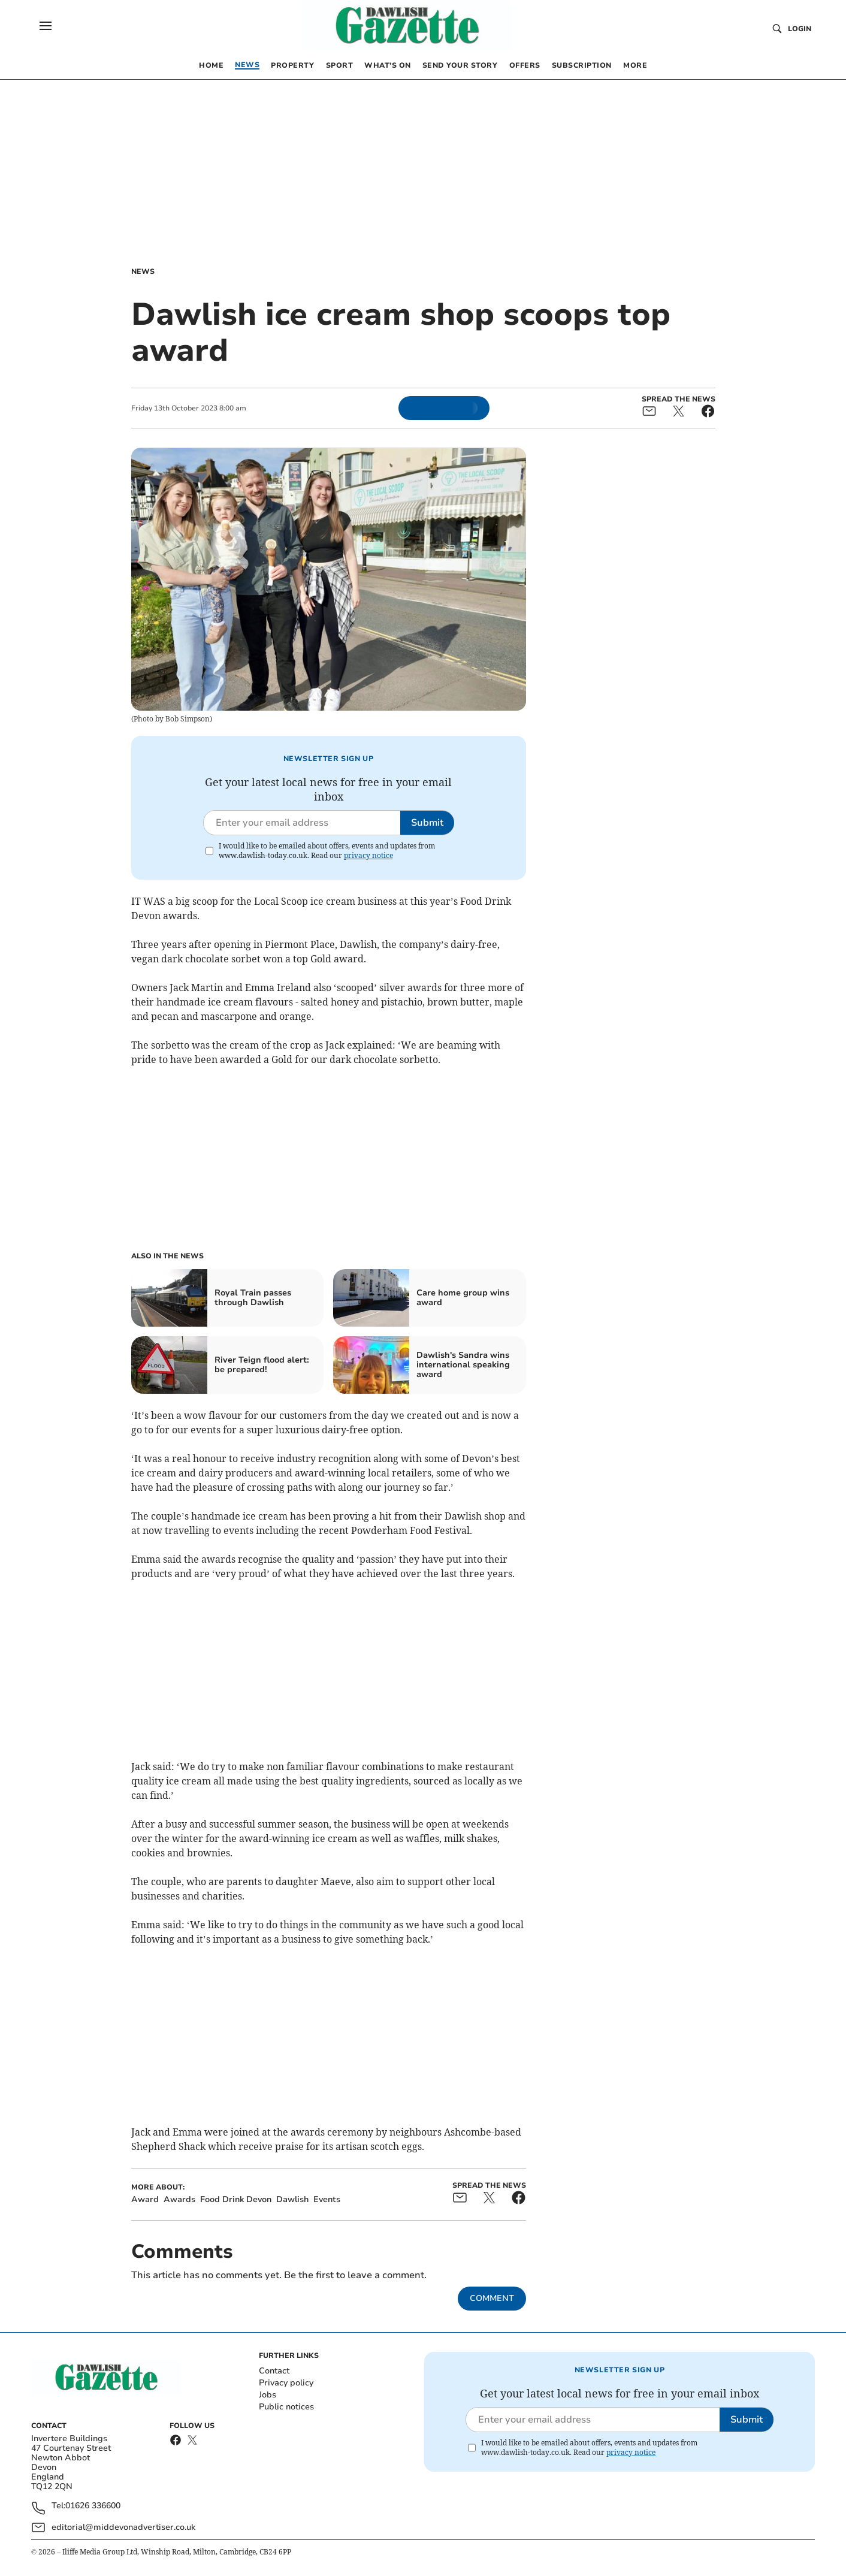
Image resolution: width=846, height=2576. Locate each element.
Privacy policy (286, 2382)
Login (799, 29)
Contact (274, 2370)
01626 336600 (92, 2506)
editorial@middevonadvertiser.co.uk (123, 2527)
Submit (427, 822)
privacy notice (368, 855)
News (143, 271)
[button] (45, 25)
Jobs (267, 2394)
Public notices (286, 2406)
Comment (492, 2298)
